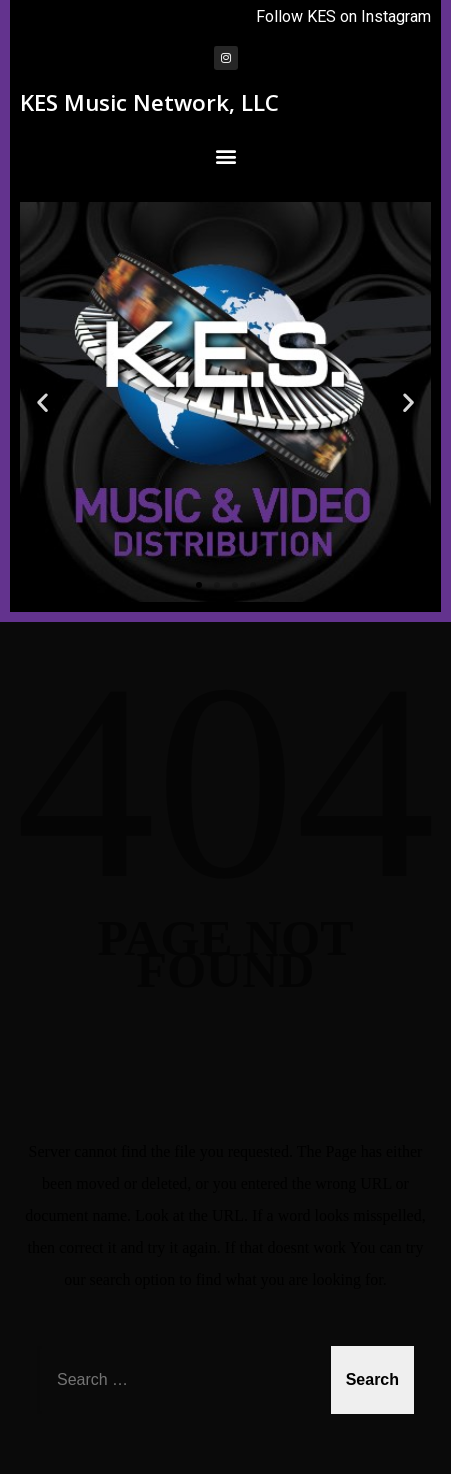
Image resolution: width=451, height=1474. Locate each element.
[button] (225, 155)
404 (226, 781)
